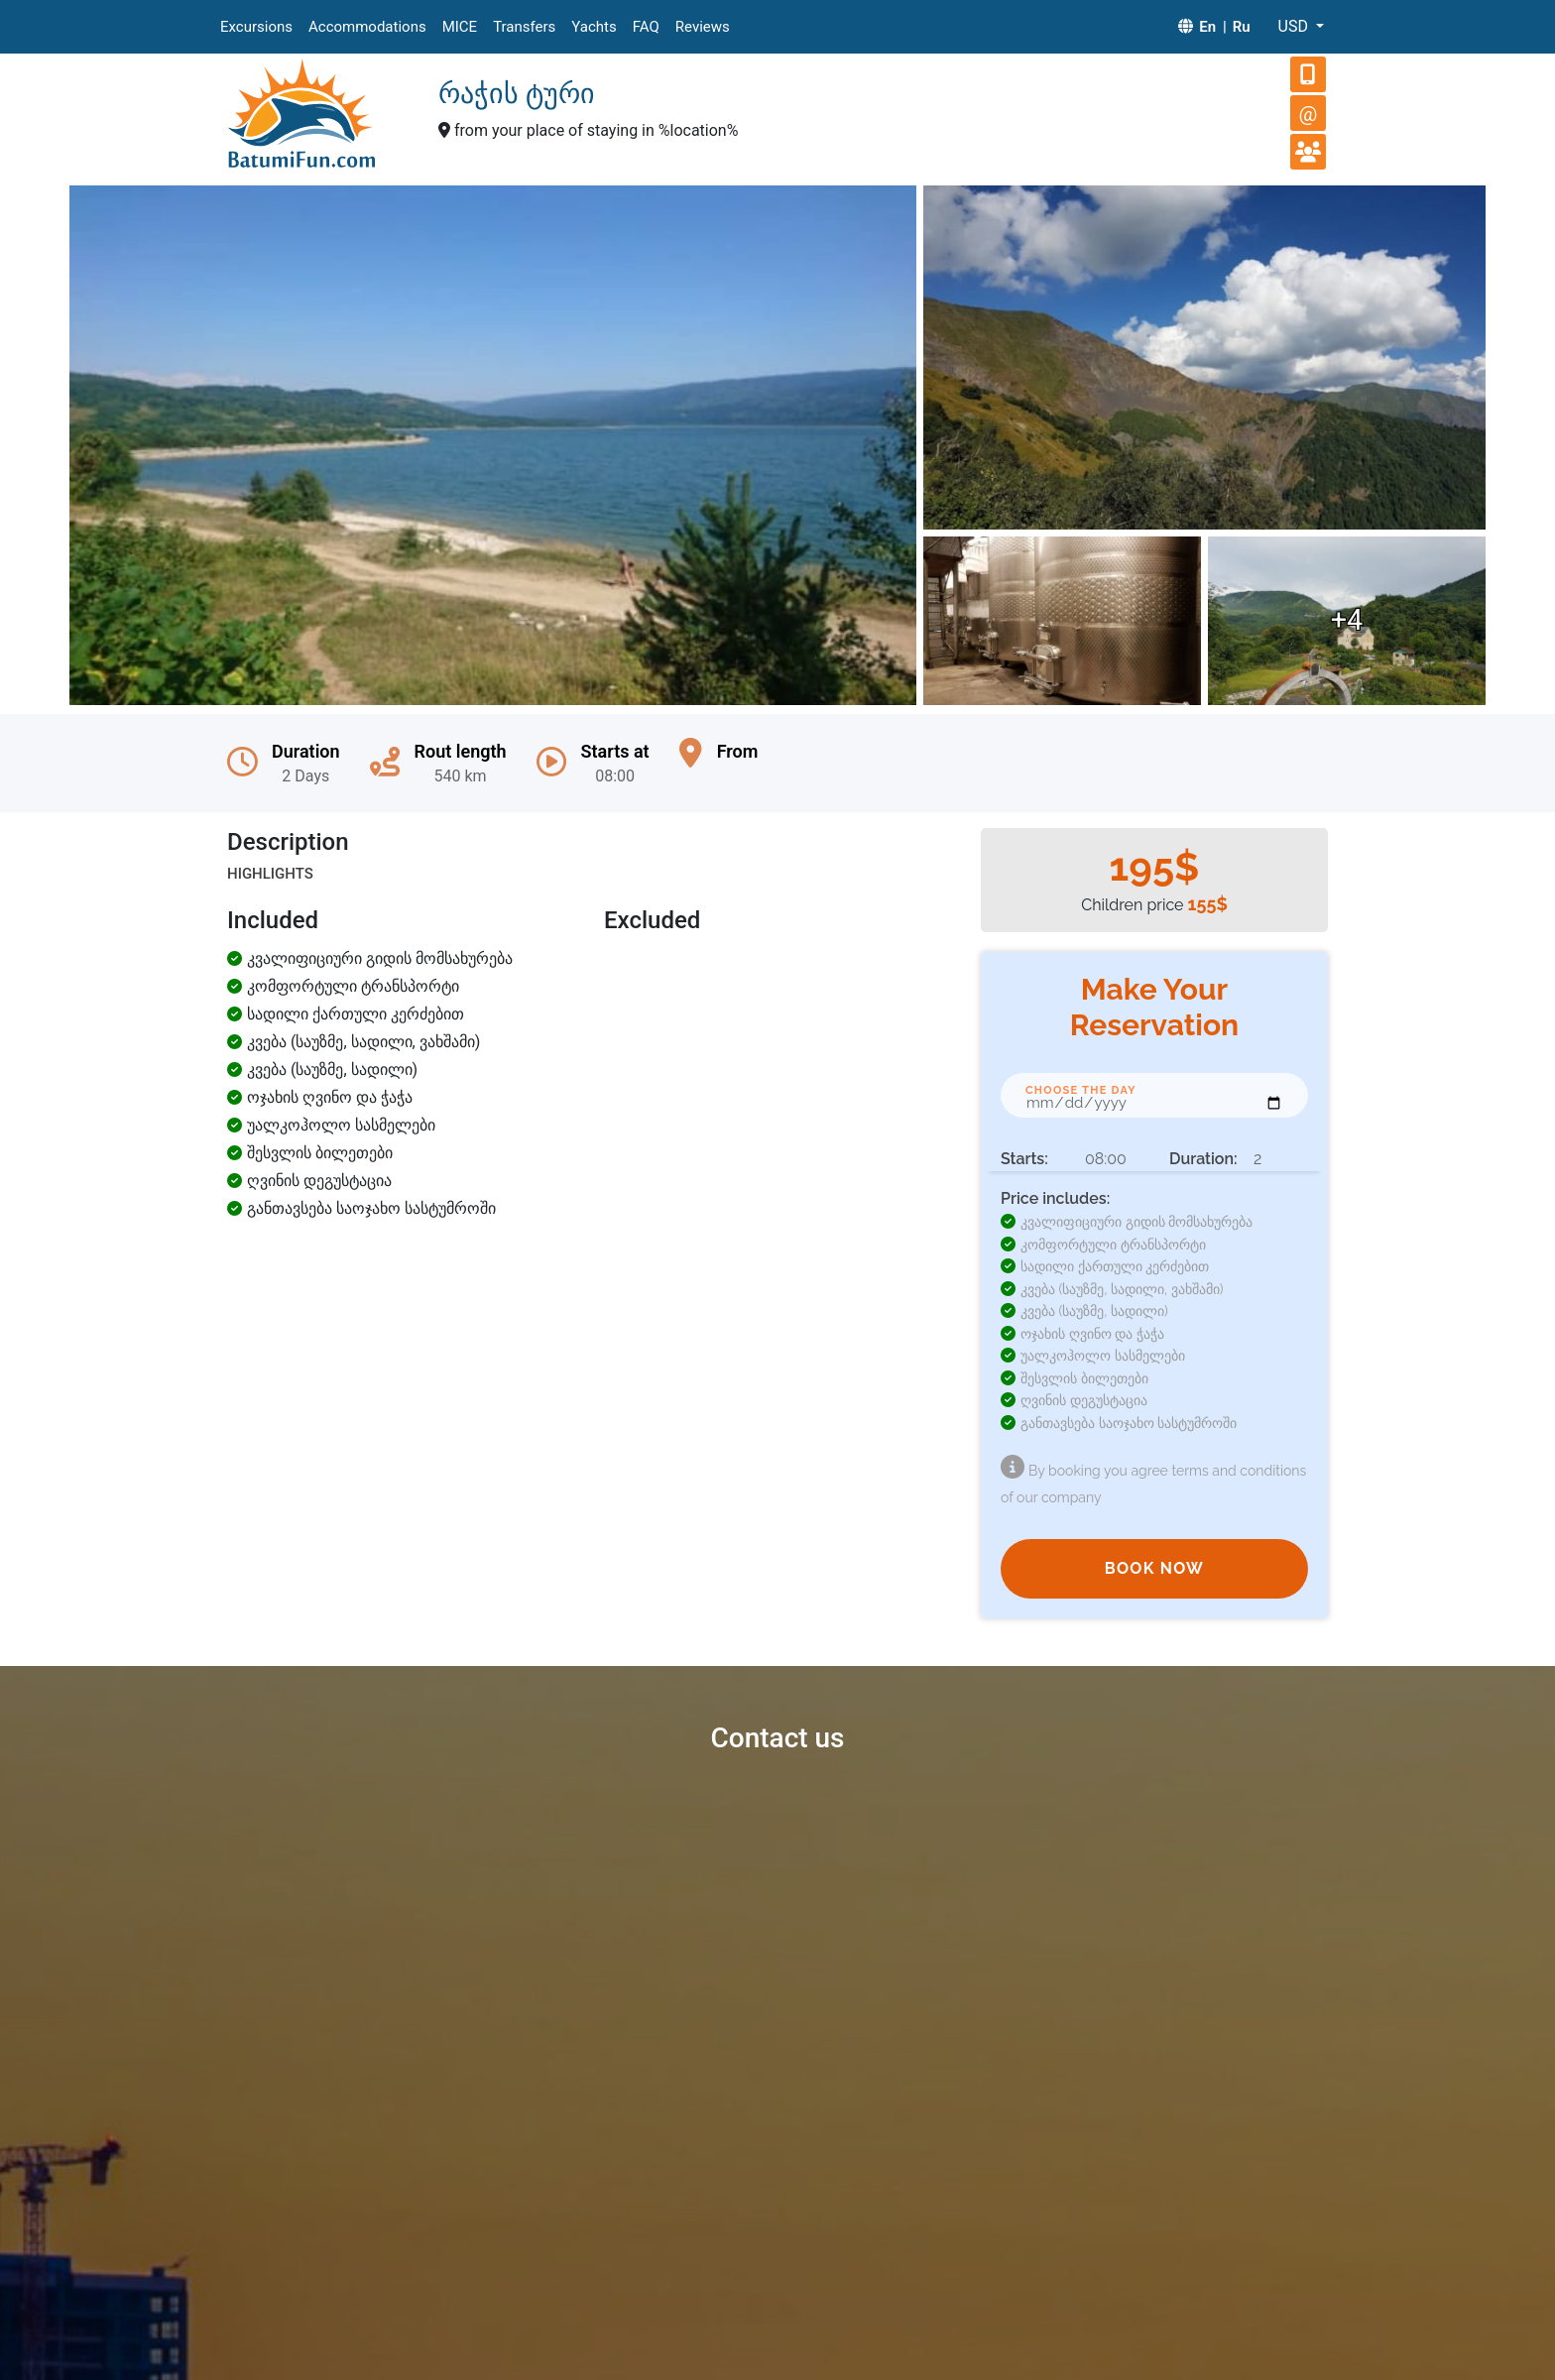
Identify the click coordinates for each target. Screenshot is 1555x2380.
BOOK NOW (1155, 1568)
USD (1295, 26)
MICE (459, 27)
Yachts (593, 27)
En (1207, 27)
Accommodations (367, 27)
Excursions (256, 27)
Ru (1242, 27)
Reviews (702, 27)
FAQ (646, 27)
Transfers (524, 27)
